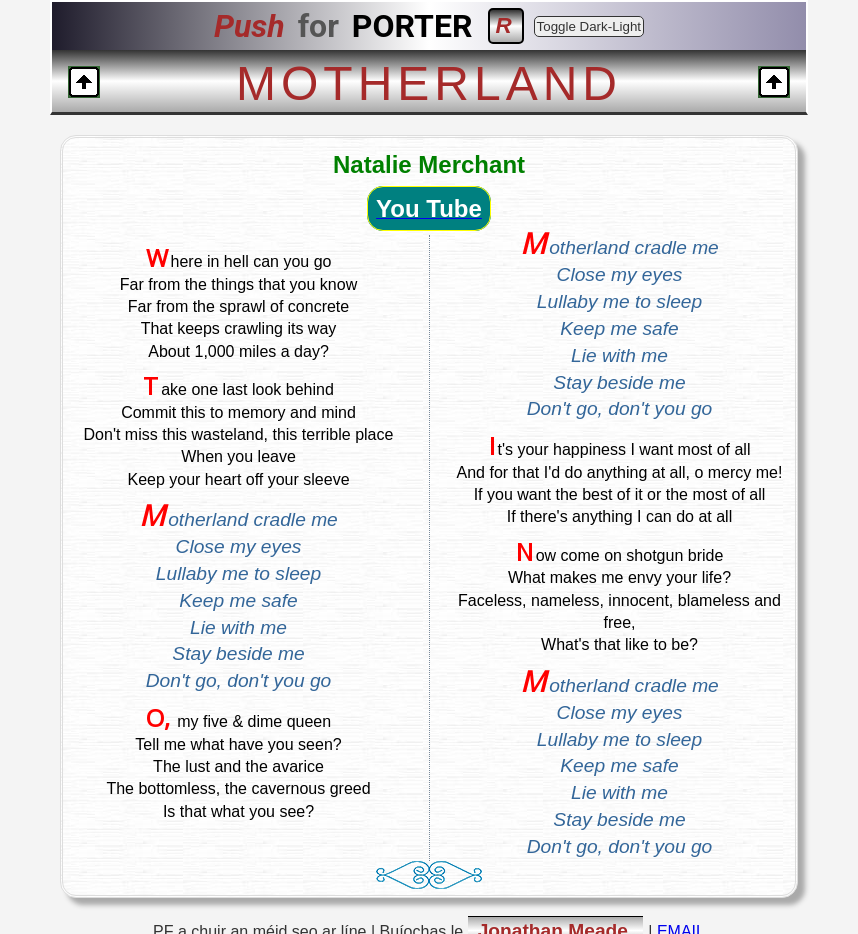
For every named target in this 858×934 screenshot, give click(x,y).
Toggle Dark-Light (589, 26)
